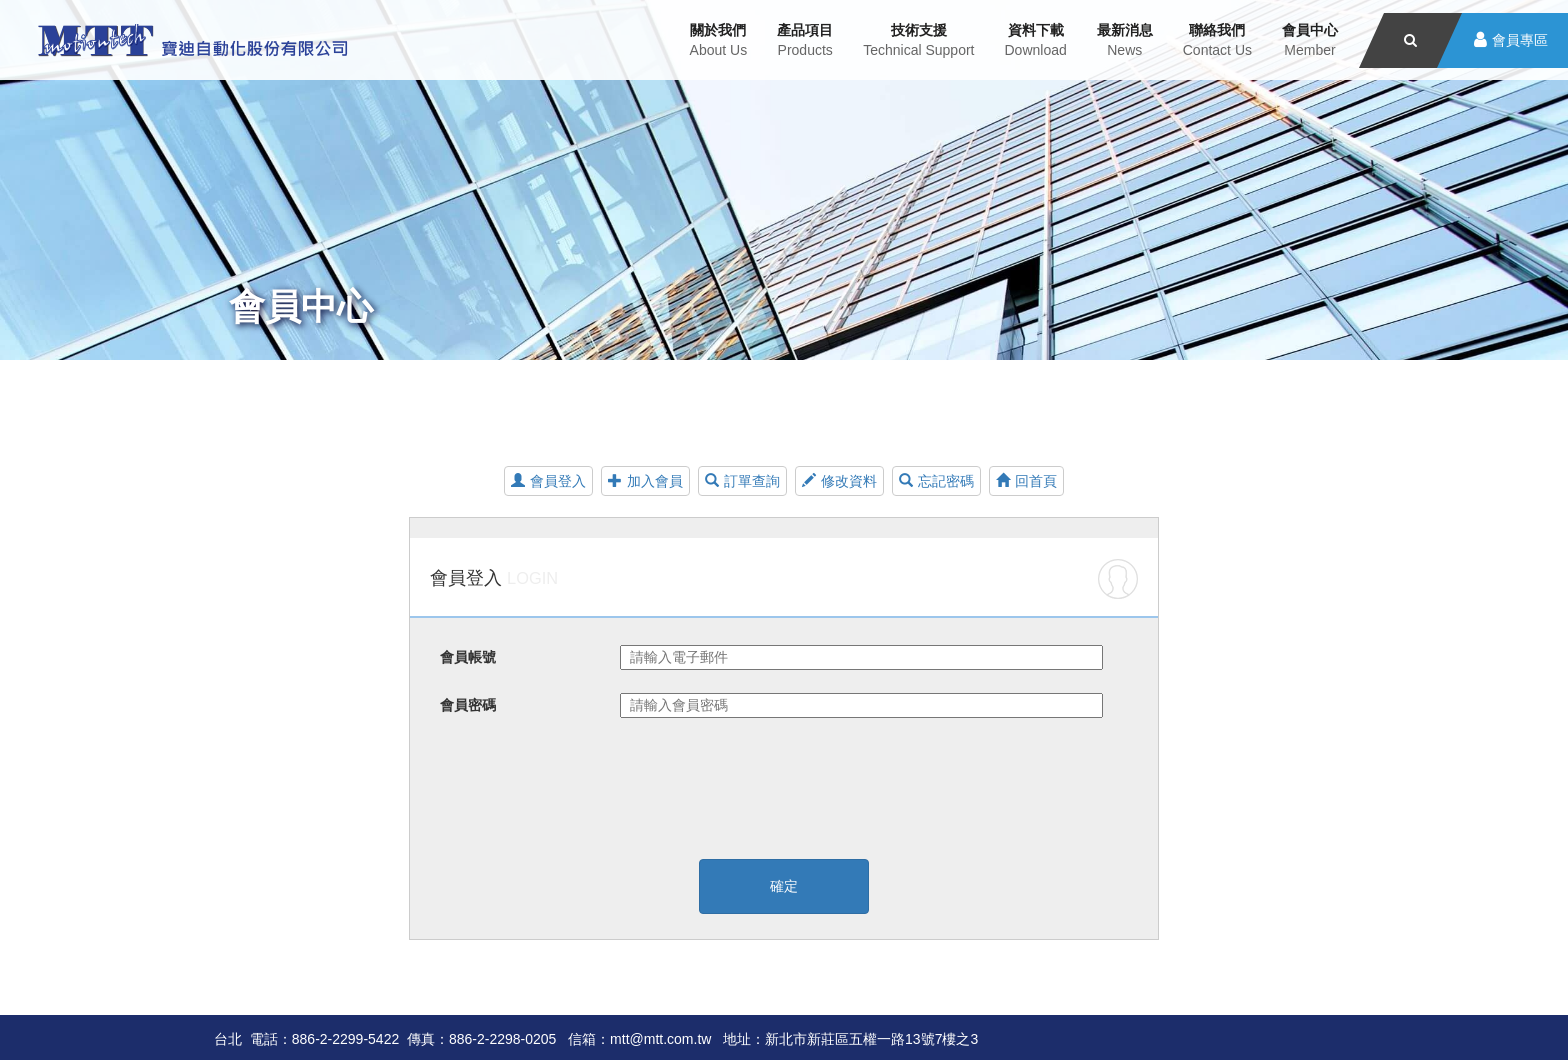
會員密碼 (468, 705)
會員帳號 (468, 657)
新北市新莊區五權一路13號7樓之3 (871, 1039)
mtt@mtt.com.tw (660, 1039)
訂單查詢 (742, 481)
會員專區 (1520, 40)
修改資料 (839, 481)
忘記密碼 (936, 481)
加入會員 (645, 481)
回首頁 (1026, 481)
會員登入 (548, 481)
